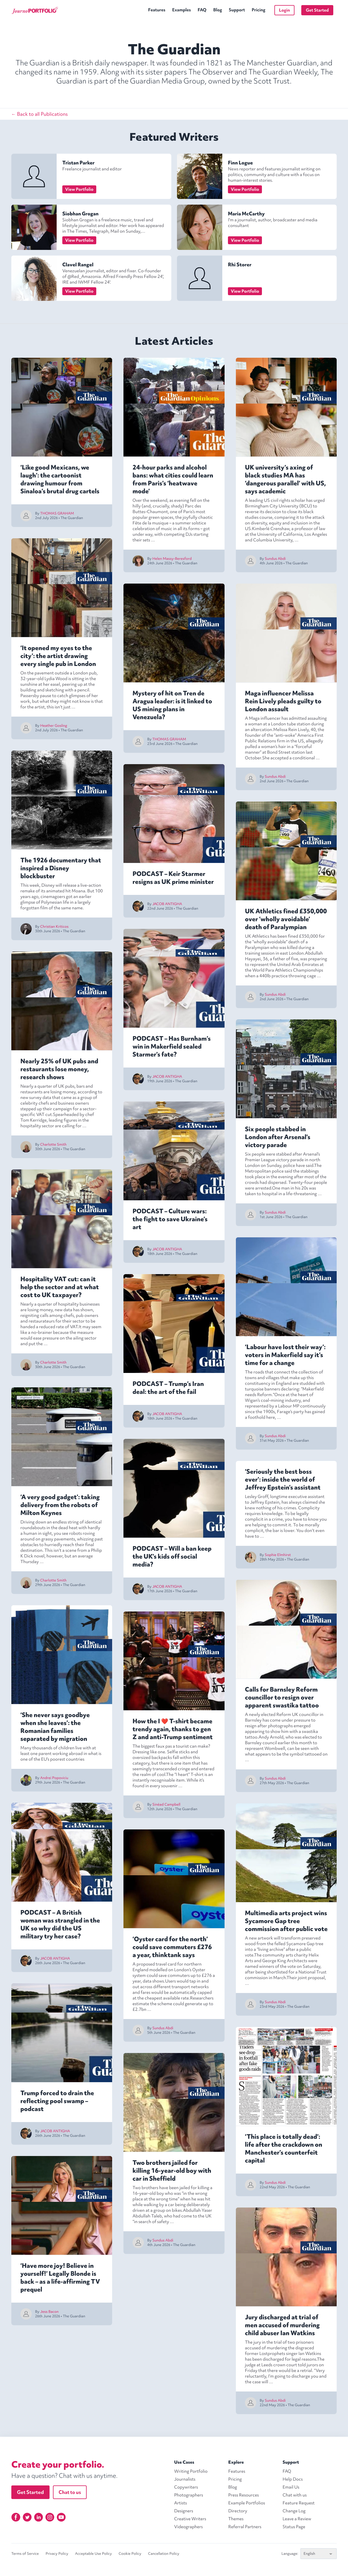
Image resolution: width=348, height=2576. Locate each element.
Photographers (188, 2495)
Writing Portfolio (191, 2471)
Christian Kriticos (54, 926)
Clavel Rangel (77, 264)
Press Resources (243, 2495)
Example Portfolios (246, 2503)
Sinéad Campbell (166, 1804)
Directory (237, 2511)
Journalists (184, 2479)
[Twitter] (27, 2517)
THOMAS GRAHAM (57, 513)
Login (284, 10)
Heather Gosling (53, 725)
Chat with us (295, 2495)
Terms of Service (25, 2553)
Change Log (294, 2511)
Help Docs (293, 2479)
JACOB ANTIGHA (55, 1958)
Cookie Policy (130, 2553)
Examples (181, 10)
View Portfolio (79, 189)
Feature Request (299, 2503)
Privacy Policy (57, 2553)
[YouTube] (61, 2517)
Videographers (188, 2527)
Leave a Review (297, 2519)
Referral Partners (244, 2527)
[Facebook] (15, 2517)
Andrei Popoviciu (54, 1777)
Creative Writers (190, 2519)
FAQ (202, 10)
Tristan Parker (78, 162)
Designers (183, 2511)
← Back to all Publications (39, 114)
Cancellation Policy (163, 2553)
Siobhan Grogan (80, 213)
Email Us (291, 2487)
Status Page (294, 2527)
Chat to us (70, 2492)
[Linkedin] (38, 2517)
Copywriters (186, 2487)
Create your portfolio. (57, 2464)
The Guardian (72, 517)
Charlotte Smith (53, 1144)
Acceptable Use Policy (93, 2553)
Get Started (317, 10)
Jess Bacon (49, 2311)
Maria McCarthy (246, 213)
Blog (217, 10)
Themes (236, 2519)
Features (156, 10)
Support (237, 10)
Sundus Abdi (162, 2028)
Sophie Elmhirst (278, 1554)
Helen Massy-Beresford (172, 558)
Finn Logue (240, 162)
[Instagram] (49, 2517)
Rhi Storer (239, 264)
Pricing (258, 10)
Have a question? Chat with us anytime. (64, 2476)
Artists (180, 2503)
